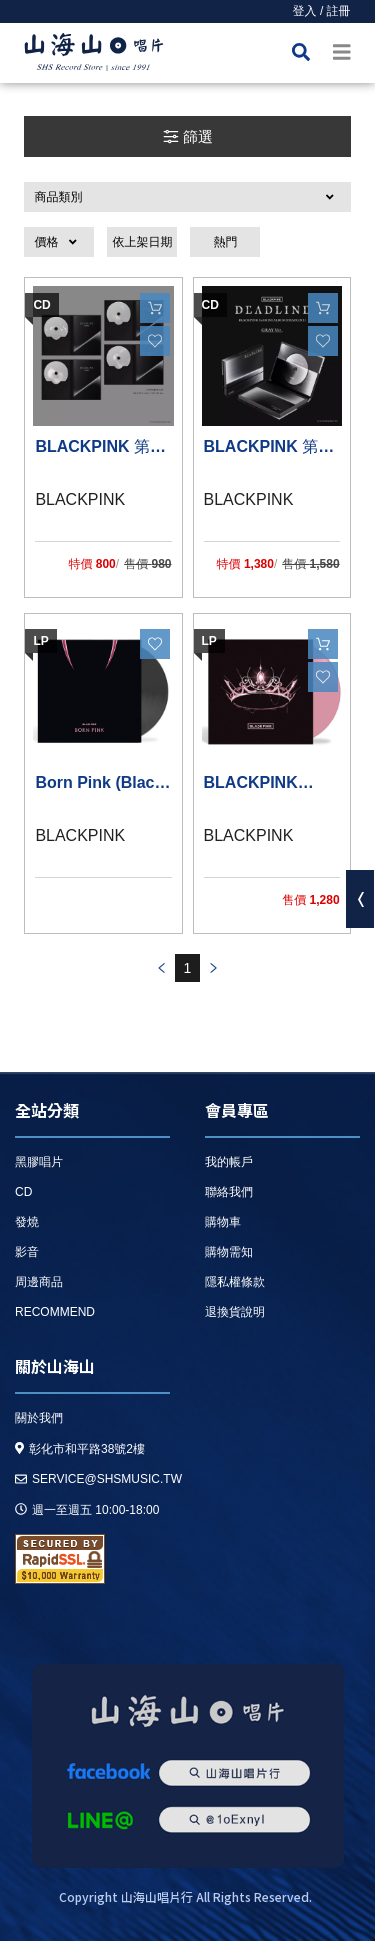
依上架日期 (142, 242)
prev (161, 968)
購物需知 (229, 1252)
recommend (55, 1312)
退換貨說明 (235, 1312)
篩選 (187, 136)
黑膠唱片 (39, 1162)
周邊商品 (39, 1282)
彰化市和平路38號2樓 (80, 1449)
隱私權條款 (235, 1282)
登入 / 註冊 (322, 11)
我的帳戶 (229, 1162)
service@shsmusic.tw (98, 1479)
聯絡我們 (229, 1192)
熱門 (225, 242)
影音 (27, 1252)
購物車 (223, 1222)
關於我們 (39, 1418)
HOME (94, 55)
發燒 (27, 1222)
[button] (187, 197)
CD (23, 1192)
